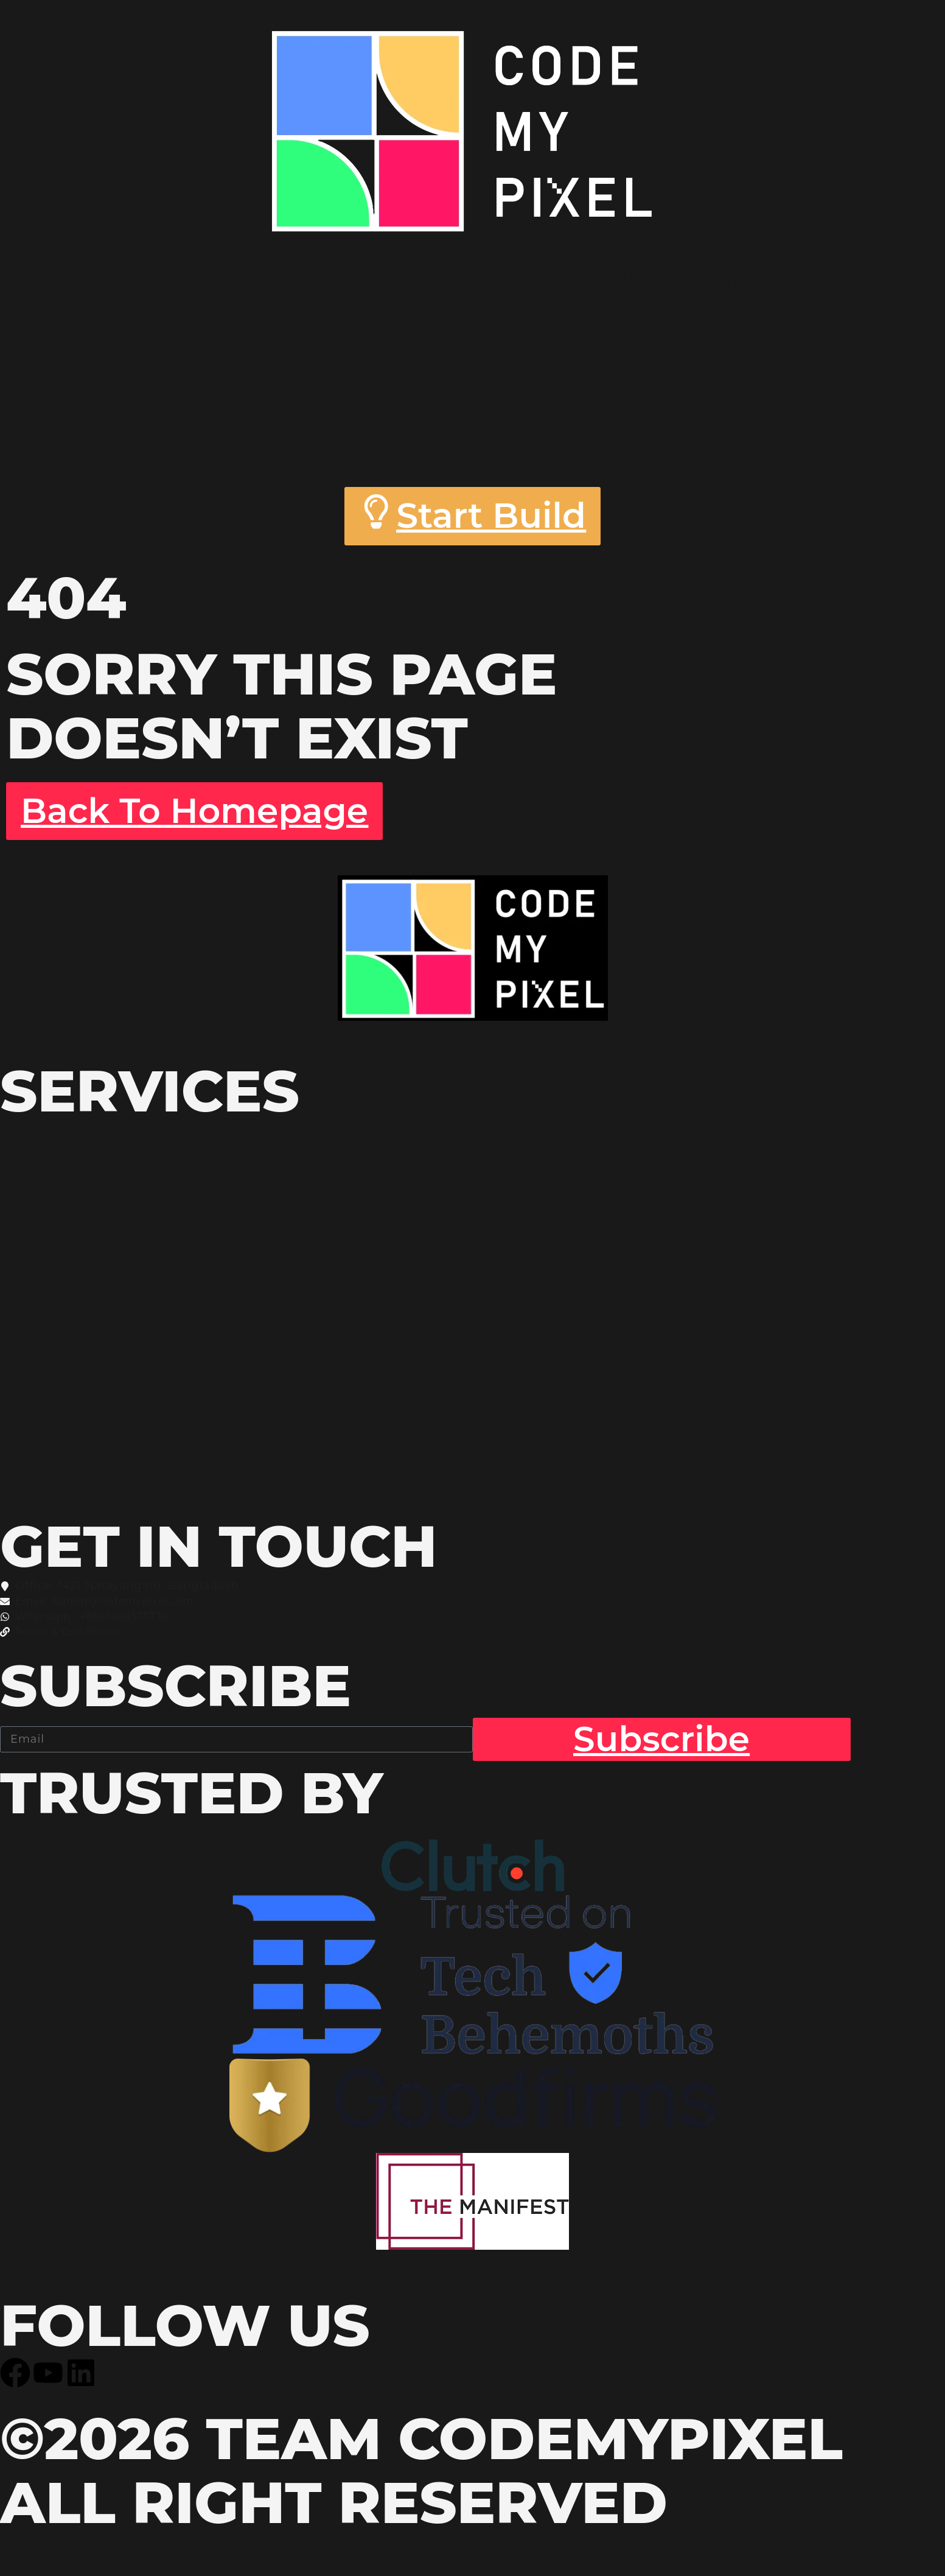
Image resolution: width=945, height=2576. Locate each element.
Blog (264, 446)
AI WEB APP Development (444, 1390)
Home (188, 287)
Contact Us (571, 446)
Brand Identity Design (400, 1167)
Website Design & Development (308, 1278)
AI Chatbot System (331, 1470)
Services (701, 287)
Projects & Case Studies (472, 367)
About (417, 287)
